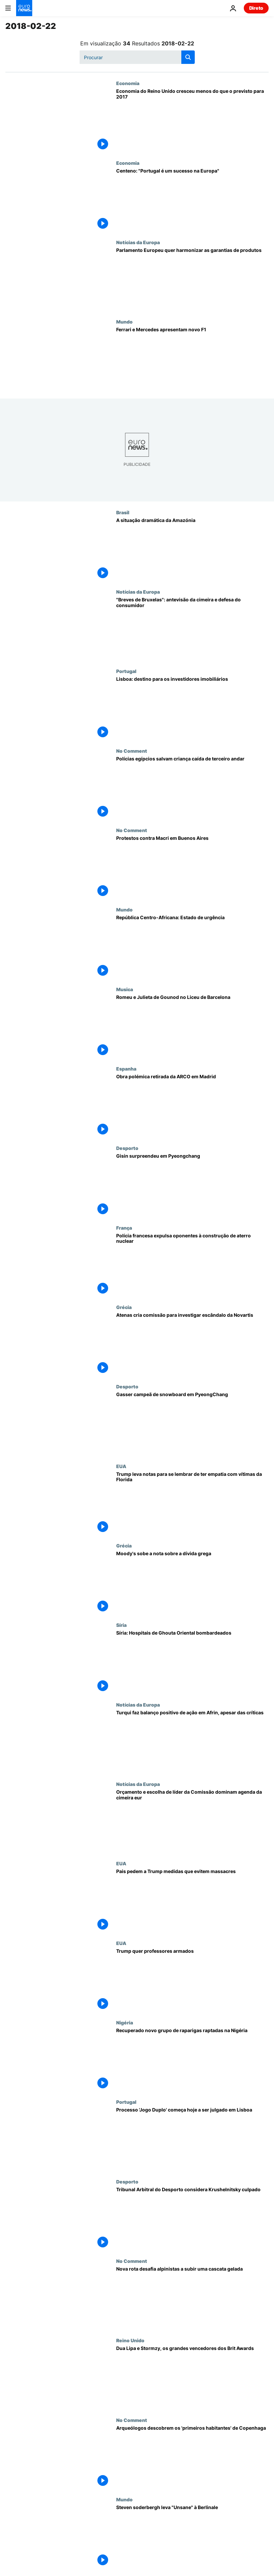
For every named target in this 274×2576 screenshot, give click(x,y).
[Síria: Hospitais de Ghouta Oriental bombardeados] (192, 1661)
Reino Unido (130, 2340)
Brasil (122, 512)
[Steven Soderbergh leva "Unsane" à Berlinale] (192, 2536)
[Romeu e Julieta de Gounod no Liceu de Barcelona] (192, 1026)
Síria (121, 1625)
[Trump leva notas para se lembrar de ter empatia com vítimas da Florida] (192, 1503)
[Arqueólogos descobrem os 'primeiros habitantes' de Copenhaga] (192, 2457)
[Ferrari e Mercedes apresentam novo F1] (192, 358)
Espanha (126, 1068)
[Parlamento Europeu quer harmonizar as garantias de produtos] (192, 279)
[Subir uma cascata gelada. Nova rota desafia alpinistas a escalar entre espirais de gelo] (192, 2297)
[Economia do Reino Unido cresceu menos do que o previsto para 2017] (192, 120)
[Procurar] (137, 57)
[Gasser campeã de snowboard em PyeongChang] (192, 1423)
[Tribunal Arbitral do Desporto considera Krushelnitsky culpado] (192, 2218)
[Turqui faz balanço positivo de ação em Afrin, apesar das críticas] (192, 1741)
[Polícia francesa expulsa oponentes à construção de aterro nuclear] (192, 1264)
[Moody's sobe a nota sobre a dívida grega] (192, 1582)
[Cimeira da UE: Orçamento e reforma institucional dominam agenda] (192, 1821)
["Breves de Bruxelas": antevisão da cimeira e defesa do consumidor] (192, 628)
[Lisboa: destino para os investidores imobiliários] (192, 708)
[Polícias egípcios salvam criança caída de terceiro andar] (192, 787)
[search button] (188, 57)
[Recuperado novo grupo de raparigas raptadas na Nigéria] (192, 2059)
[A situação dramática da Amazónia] (192, 549)
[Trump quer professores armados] (192, 1980)
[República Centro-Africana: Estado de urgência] (192, 946)
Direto (256, 8)
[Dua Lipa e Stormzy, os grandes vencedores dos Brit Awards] (192, 2377)
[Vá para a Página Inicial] (24, 8)
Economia (127, 83)
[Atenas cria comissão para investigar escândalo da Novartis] (192, 1344)
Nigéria (124, 2022)
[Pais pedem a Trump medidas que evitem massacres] (192, 1900)
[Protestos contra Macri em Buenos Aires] (192, 867)
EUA (121, 1466)
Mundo (124, 321)
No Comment (131, 750)
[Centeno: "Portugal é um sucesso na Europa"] (192, 199)
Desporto (127, 1148)
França (124, 1227)
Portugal (126, 671)
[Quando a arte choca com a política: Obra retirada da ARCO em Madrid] (192, 1105)
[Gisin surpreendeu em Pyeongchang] (192, 1185)
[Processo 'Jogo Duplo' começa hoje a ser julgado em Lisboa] (192, 2138)
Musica (124, 989)
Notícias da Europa (138, 242)
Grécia (124, 1307)
